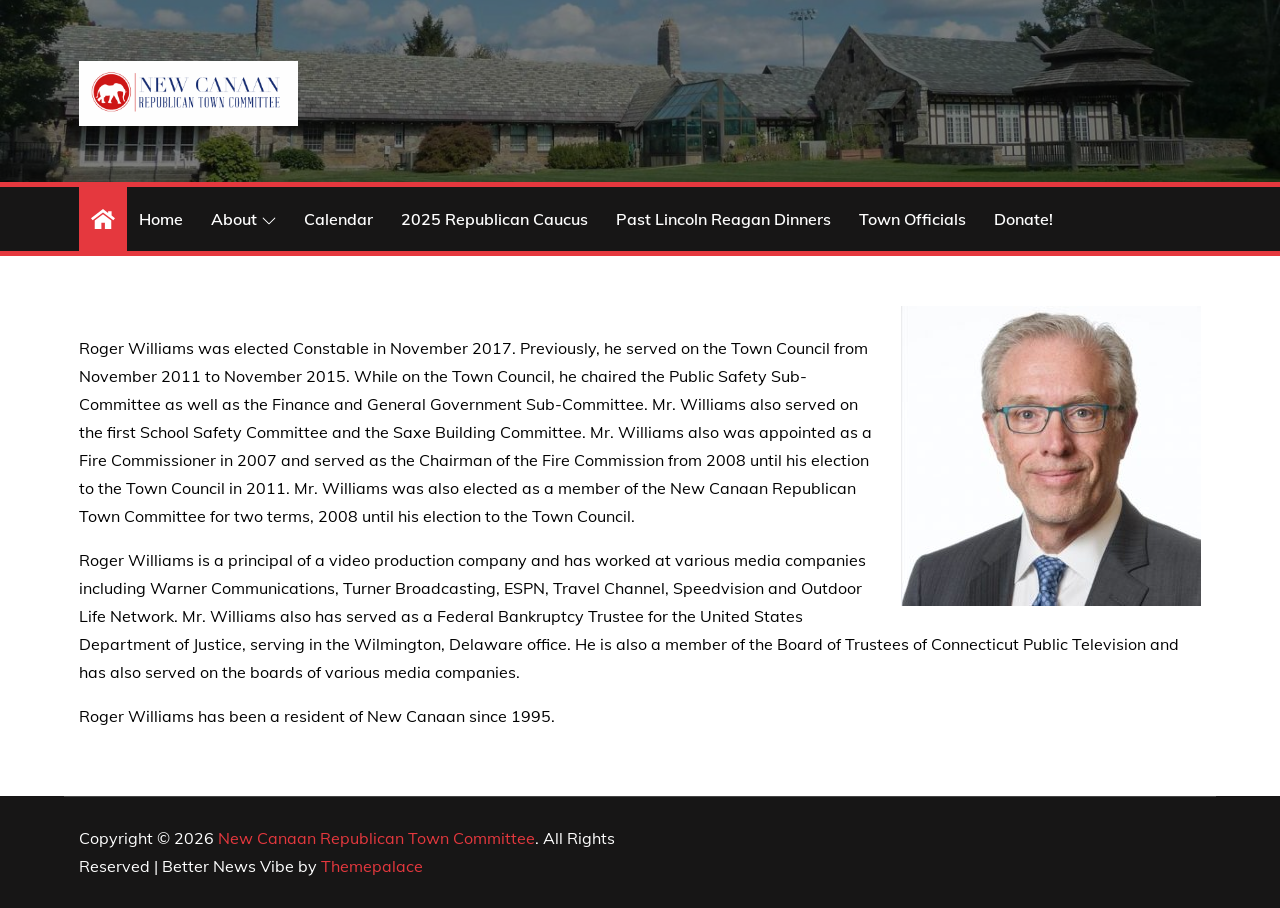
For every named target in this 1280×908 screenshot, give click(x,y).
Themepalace (372, 866)
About (243, 219)
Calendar (338, 219)
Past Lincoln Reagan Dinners (723, 219)
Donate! (1023, 219)
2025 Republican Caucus (494, 219)
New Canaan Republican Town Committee (376, 838)
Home (161, 219)
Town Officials (912, 219)
